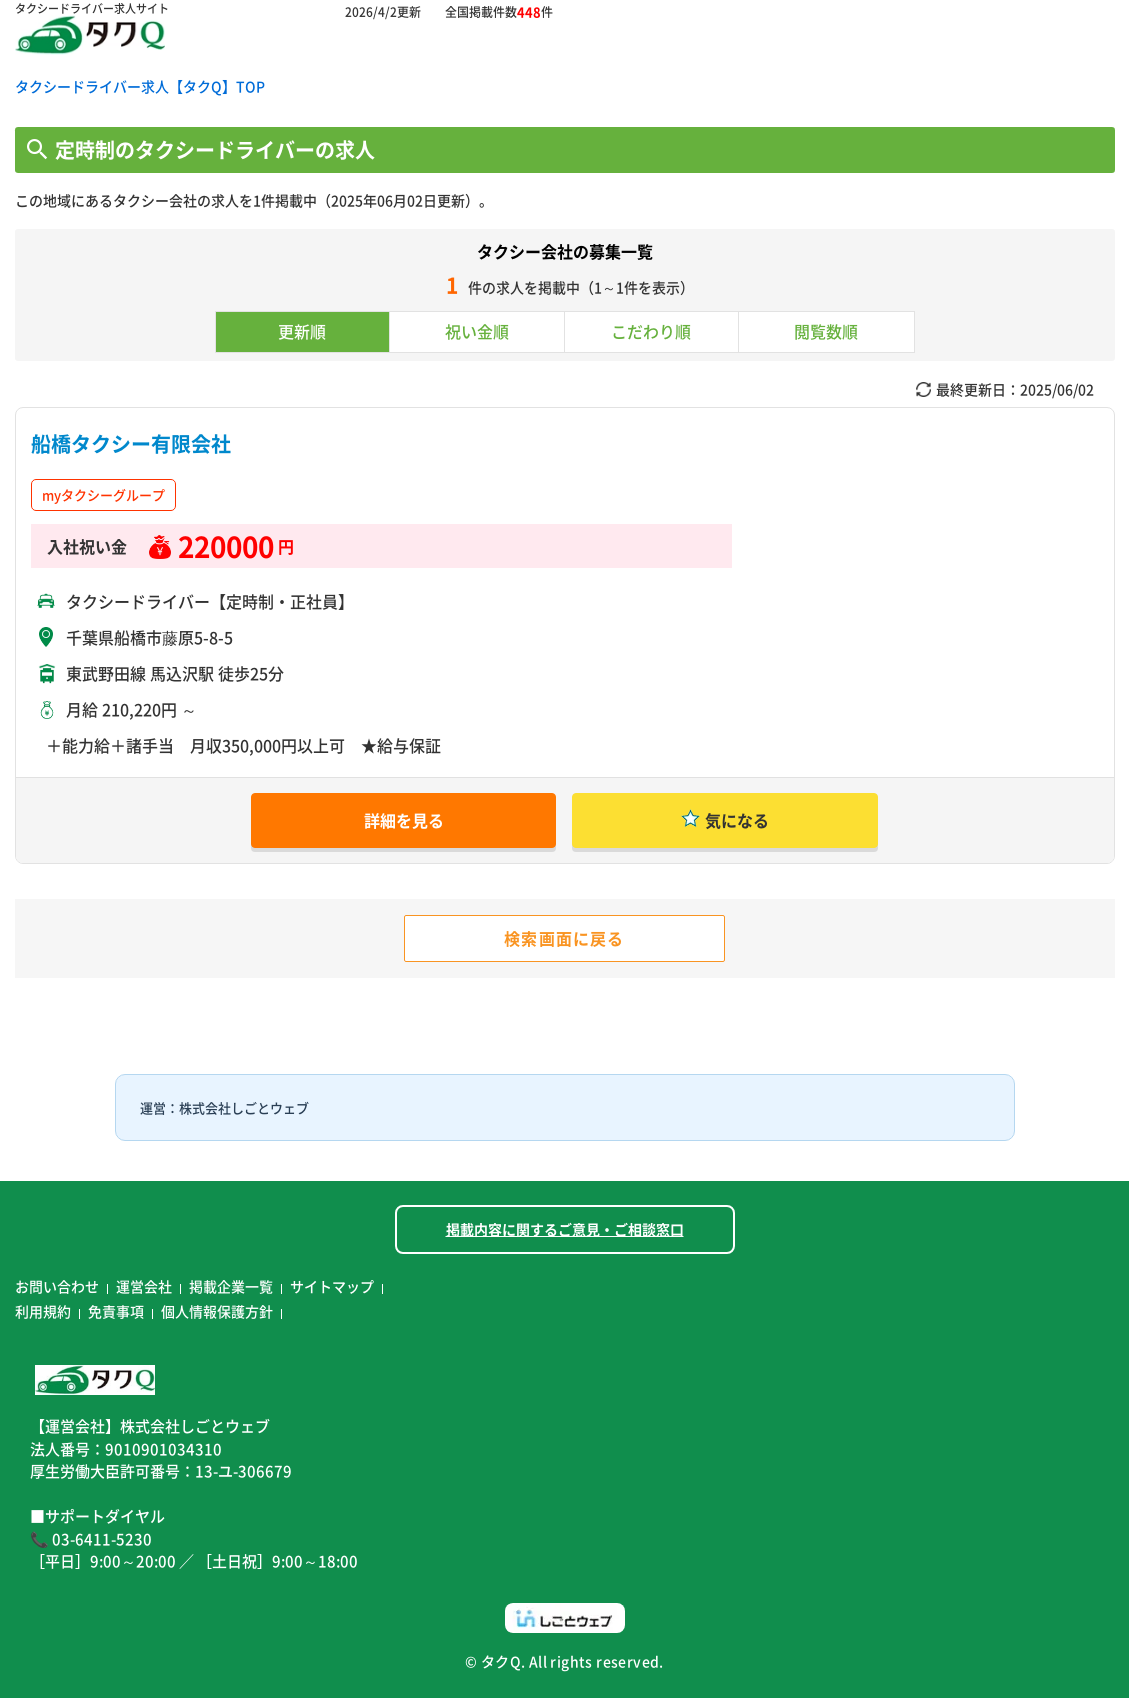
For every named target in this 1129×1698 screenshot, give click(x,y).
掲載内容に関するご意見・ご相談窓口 (565, 1229)
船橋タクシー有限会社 (131, 443)
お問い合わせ (57, 1286)
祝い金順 (477, 331)
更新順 (302, 331)
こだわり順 (651, 331)
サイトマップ (332, 1286)
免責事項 (116, 1311)
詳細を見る (404, 820)
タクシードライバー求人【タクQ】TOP (140, 86)
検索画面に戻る (564, 938)
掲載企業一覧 (231, 1286)
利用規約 (43, 1311)
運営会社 (144, 1286)
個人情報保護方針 (217, 1311)
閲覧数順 (826, 331)
